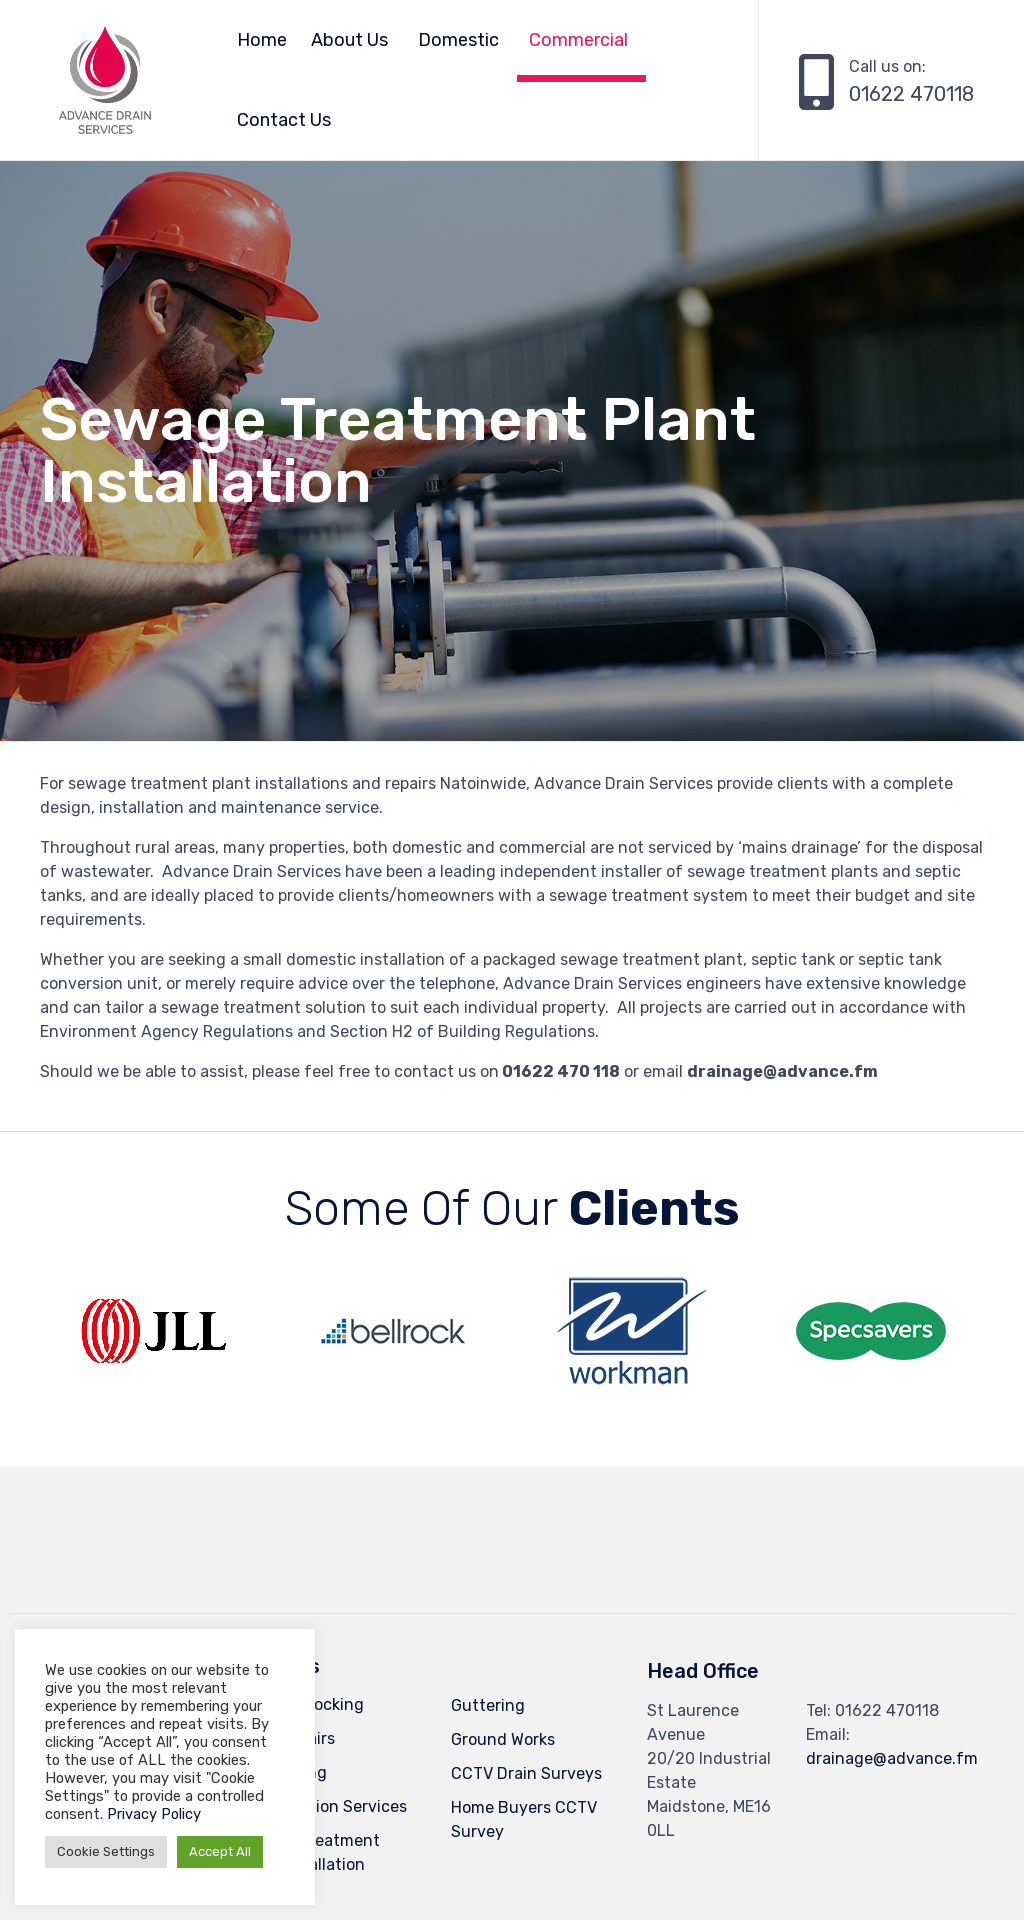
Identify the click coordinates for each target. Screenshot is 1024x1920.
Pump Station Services (321, 1806)
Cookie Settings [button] (106, 1851)
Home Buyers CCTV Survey (524, 1819)
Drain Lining (281, 1772)
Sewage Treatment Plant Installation (308, 1852)
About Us (349, 40)
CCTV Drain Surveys (526, 1773)
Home (262, 40)
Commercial (578, 40)
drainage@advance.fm (892, 1758)
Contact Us (284, 120)
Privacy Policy (154, 1814)
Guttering (488, 1705)
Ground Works (503, 1739)
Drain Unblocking (300, 1704)
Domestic (458, 40)
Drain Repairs (285, 1738)
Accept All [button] (220, 1851)
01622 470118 (911, 94)
